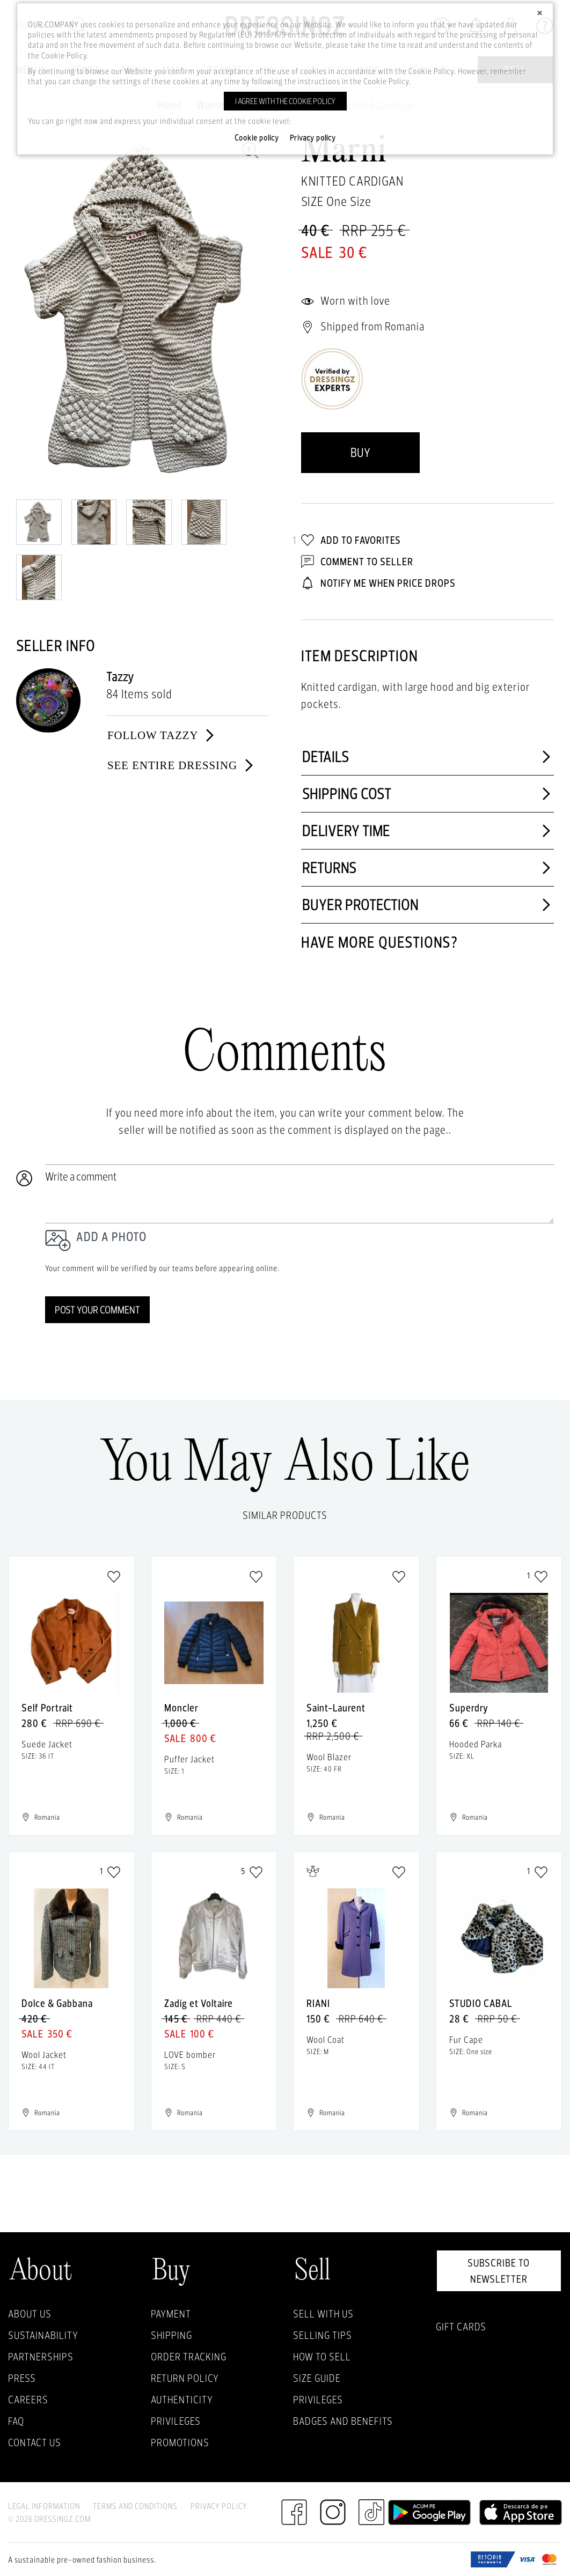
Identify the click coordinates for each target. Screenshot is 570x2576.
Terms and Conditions (135, 2506)
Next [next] (255, 310)
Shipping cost (427, 794)
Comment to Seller (357, 561)
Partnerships (41, 2356)
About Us (30, 2313)
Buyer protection (427, 905)
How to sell (322, 2356)
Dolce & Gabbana (57, 2003)
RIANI (318, 2003)
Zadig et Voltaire (198, 2003)
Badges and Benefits (343, 2421)
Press (22, 2378)
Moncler (181, 1707)
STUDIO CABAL (481, 2003)
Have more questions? (379, 942)
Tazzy (120, 676)
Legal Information (44, 2506)
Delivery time (427, 831)
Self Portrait (47, 1707)
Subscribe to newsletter (498, 2270)
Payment (171, 2313)
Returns (427, 868)
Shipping (171, 2335)
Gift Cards (461, 2326)
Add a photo (111, 1236)
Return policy (185, 2378)
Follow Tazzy (161, 735)
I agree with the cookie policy (285, 101)
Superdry (468, 1707)
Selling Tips (322, 2335)
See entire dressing (181, 765)
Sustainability (43, 2335)
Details (427, 757)
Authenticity (182, 2399)
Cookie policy (257, 138)
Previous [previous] (29, 310)
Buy (360, 452)
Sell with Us (323, 2313)
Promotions (180, 2442)
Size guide (317, 2378)
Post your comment (97, 1309)
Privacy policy (313, 138)
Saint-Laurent (336, 1707)
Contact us (34, 2442)
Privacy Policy (219, 2506)
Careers (28, 2399)
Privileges (176, 2421)
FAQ (16, 2421)
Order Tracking (188, 2356)
